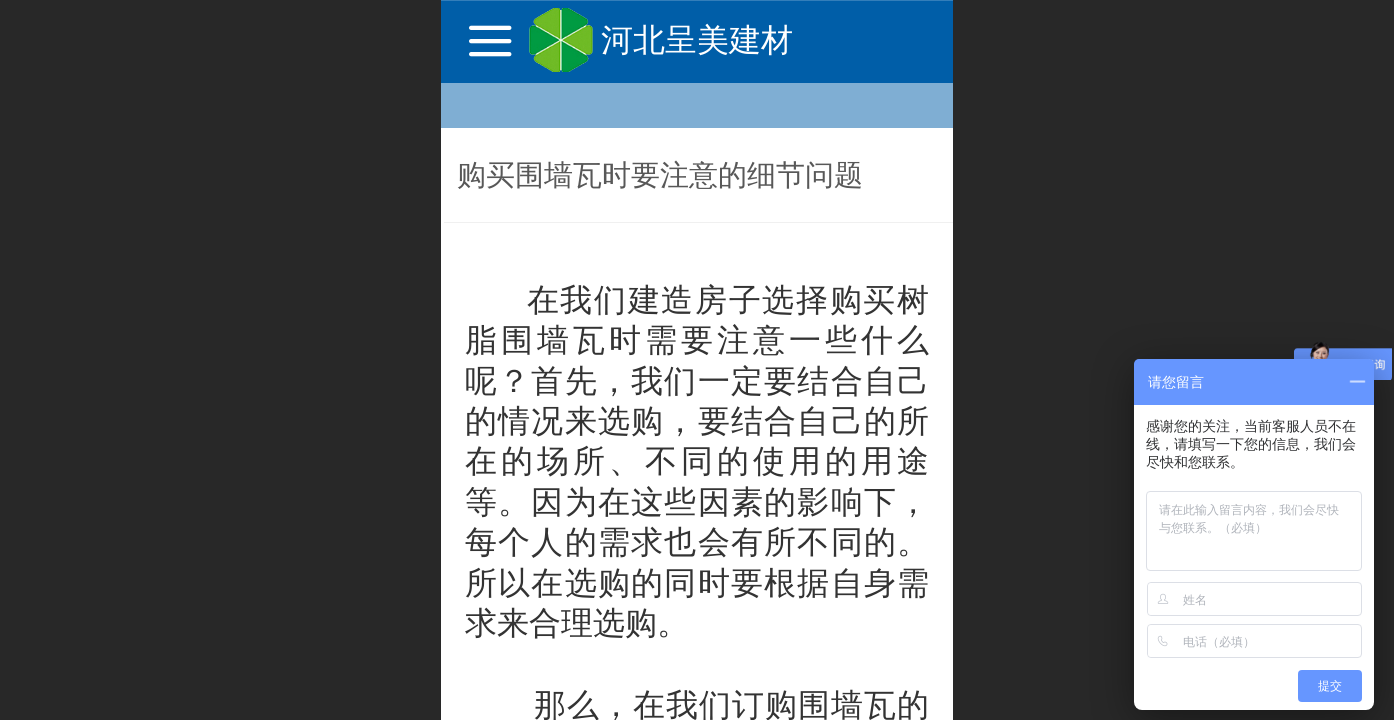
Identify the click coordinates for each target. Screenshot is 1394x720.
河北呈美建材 (697, 40)
